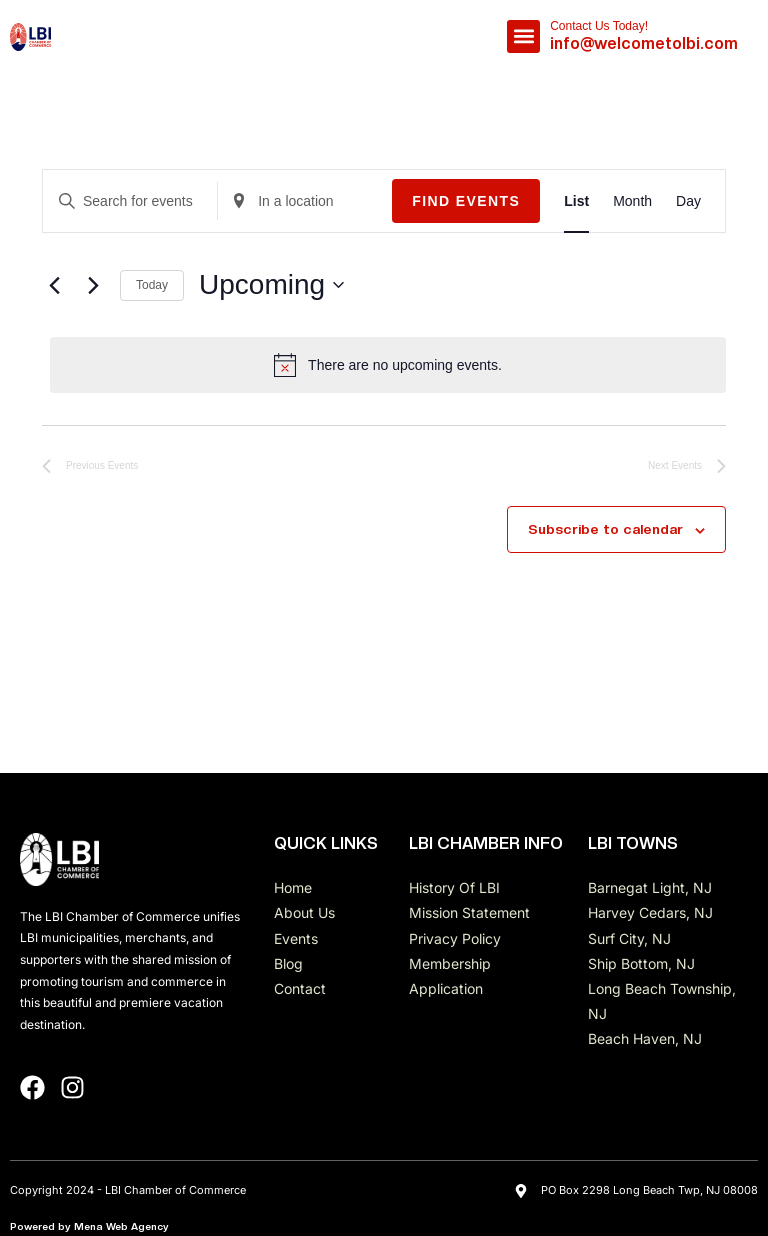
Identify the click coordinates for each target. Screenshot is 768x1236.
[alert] (388, 365)
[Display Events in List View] (576, 201)
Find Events (466, 201)
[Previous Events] (54, 285)
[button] (523, 36)
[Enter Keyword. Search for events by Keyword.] (130, 201)
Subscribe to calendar (605, 529)
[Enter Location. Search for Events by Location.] (305, 201)
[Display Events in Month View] (632, 201)
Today (152, 285)
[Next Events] (93, 285)
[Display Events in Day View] (688, 201)
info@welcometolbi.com (644, 43)
